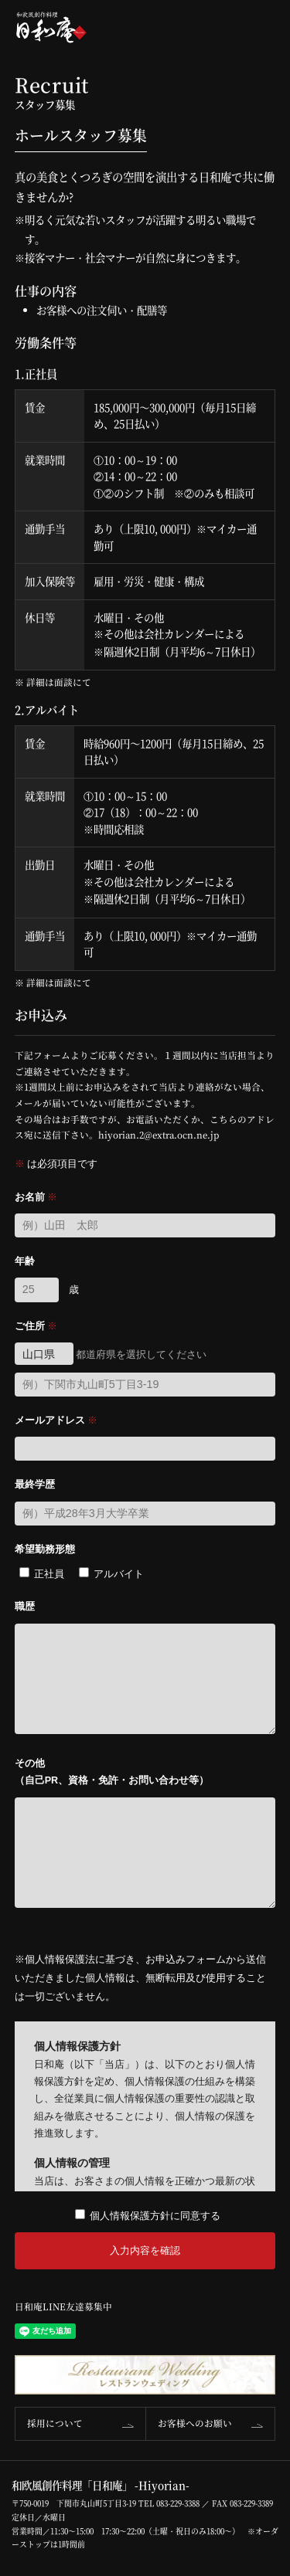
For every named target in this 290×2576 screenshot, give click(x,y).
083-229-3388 (178, 2503)
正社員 (49, 1574)
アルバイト (119, 1574)
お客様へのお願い (195, 2423)
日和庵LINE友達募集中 (63, 2306)
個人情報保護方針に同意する (155, 2215)
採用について (55, 2423)
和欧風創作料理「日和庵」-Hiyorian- (51, 26)
